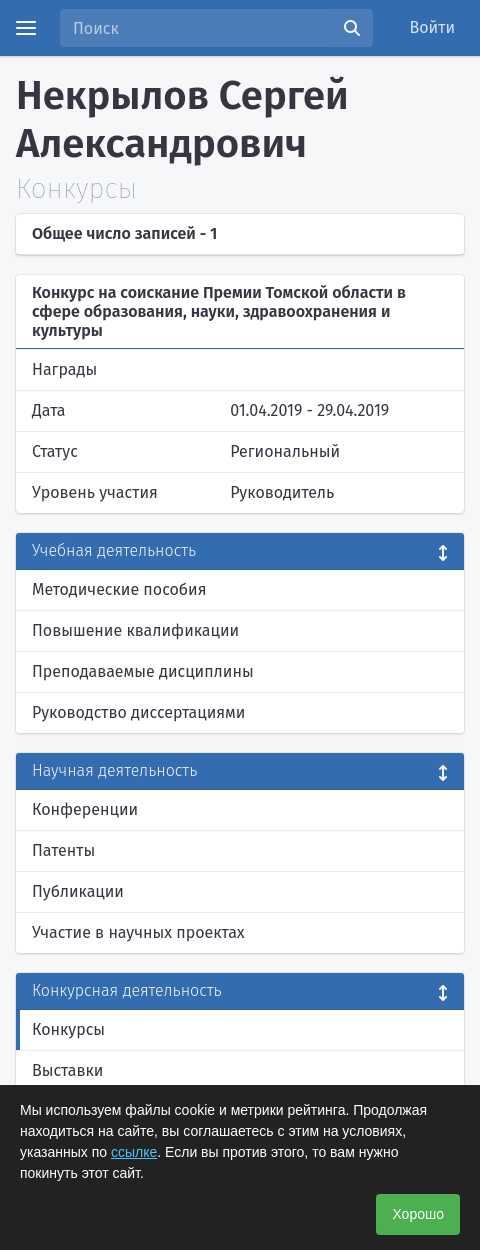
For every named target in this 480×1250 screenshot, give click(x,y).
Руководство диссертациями (138, 712)
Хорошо (418, 1214)
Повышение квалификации (135, 630)
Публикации (78, 891)
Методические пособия (119, 589)
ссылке (134, 1152)
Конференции (85, 809)
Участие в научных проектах (138, 932)
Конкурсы (68, 1029)
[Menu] (26, 28)
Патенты (63, 850)
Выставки (67, 1070)
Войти (433, 27)
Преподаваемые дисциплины (143, 671)
